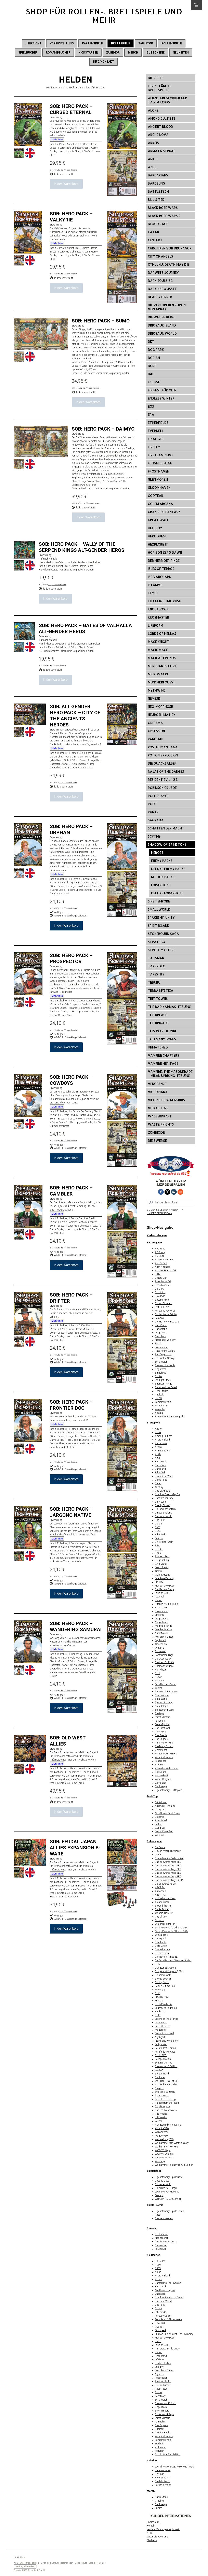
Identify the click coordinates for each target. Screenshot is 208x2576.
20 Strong (160, 1252)
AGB (149, 2533)
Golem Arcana (160, 504)
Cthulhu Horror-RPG (166, 1924)
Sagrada (156, 820)
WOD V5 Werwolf (164, 2157)
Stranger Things (163, 1383)
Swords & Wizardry (165, 2091)
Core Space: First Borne (167, 1813)
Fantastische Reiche (166, 1314)
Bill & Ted (156, 199)
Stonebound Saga (163, 933)
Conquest (160, 1809)
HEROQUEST (157, 536)
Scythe (154, 836)
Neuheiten (181, 52)
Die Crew (159, 1288)
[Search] (170, 1202)
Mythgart (160, 2037)
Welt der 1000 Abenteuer (168, 2199)
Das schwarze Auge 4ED (168, 1865)
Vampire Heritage (163, 1063)
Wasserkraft (160, 1116)
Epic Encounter (163, 1978)
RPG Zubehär (162, 2477)
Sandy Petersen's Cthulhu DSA (171, 1927)
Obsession (156, 731)
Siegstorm (160, 1369)
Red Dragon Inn (163, 1354)
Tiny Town (160, 1731)
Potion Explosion (163, 755)
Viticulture (158, 1108)
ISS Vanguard (159, 577)
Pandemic (156, 739)
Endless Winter (161, 398)
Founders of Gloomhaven (168, 2319)
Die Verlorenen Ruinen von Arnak (167, 307)
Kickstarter (88, 52)
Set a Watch (161, 1361)
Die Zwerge (157, 1140)
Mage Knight (158, 641)
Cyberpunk (161, 1938)
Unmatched (158, 1047)
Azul (152, 167)
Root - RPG (161, 2055)
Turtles (158, 2508)
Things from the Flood (167, 2102)
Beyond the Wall (163, 1905)
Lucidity (159, 2366)
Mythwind (157, 690)
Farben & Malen (163, 2485)
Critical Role (161, 1935)
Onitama (155, 723)
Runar (153, 812)
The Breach (158, 1015)
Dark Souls (161, 1501)
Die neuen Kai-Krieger (166, 2188)
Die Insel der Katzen (165, 1509)
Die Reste (155, 78)
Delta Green (161, 1945)
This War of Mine (164, 1742)
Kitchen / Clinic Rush (166, 1604)
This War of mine (162, 1031)
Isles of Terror (161, 568)
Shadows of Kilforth (165, 2403)
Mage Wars (161, 1332)
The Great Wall (162, 1728)
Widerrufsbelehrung (157, 2536)
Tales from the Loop (165, 2099)
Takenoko (156, 966)
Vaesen (158, 2121)
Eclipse (154, 382)
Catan (153, 232)
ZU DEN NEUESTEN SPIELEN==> (165, 1209)
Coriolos (159, 1920)
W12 (185, 2466)
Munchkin (160, 1336)
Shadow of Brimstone (167, 844)
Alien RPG (160, 1894)
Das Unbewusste (162, 289)
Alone (153, 110)
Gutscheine (155, 52)
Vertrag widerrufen (25, 2566)
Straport (159, 2088)
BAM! (158, 1274)
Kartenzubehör (162, 2470)
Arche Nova (158, 134)
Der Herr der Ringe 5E (166, 1956)
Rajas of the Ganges (166, 771)
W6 (169, 2466)
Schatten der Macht (166, 828)
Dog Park (156, 349)
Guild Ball (160, 1827)
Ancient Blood (160, 126)
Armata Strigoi (161, 151)
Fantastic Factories (165, 1310)
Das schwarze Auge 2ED (168, 1872)
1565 (158, 2268)
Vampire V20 (162, 2128)
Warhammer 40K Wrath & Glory (172, 2143)
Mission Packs (162, 877)
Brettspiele (120, 43)
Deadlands (160, 1942)
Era (151, 414)
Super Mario (161, 2497)
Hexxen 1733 (162, 1997)
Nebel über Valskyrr (165, 1339)
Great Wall (158, 520)
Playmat (159, 2474)
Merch (133, 52)
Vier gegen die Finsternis (168, 2124)
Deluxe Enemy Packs (168, 869)
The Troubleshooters (166, 2110)
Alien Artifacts (162, 1266)
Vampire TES (162, 1405)
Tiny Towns (158, 998)
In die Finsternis (163, 2004)
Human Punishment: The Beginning (174, 2334)
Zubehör (113, 52)
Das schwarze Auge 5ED (168, 1862)
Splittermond (162, 2073)
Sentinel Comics (163, 2062)
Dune (157, 1531)
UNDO (158, 1398)
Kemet (153, 593)
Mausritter (160, 2029)
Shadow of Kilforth (165, 1365)
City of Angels (160, 256)
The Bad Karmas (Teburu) (169, 1006)
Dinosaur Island (162, 325)
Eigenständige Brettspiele (160, 88)
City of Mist (161, 1916)
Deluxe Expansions (167, 893)
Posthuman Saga (163, 747)
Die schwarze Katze (165, 1883)
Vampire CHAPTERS (163, 1055)
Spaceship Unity (161, 917)
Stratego (156, 942)
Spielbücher (28, 52)
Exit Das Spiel (162, 1307)
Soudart (159, 2070)
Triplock (159, 1394)
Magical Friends (162, 658)
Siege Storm (161, 2407)
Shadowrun (161, 2245)
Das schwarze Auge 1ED (168, 1876)
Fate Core (160, 1989)
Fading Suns (162, 1982)
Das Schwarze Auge (165, 2241)
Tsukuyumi (161, 2248)
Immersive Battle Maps (167, 2348)
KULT (157, 2015)
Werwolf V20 (161, 2132)
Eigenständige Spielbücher (169, 2177)
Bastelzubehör (162, 2481)
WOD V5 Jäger (162, 2150)
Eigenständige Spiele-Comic (169, 2211)
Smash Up (160, 1372)
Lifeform (155, 625)
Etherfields (158, 422)
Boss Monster (162, 1285)
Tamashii (160, 2421)
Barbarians (158, 175)
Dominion (160, 1292)
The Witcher (161, 2113)
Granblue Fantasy (164, 512)
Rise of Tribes (162, 2385)
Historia (159, 2000)
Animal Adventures (165, 1898)
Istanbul (155, 585)
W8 (174, 2466)
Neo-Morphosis (161, 706)
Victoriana (158, 1092)
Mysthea (159, 2374)
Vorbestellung (62, 43)
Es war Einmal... (163, 1303)
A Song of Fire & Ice (165, 1806)
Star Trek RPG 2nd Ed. (167, 2084)
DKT (151, 341)
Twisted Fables (163, 2432)
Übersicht (33, 43)
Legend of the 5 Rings (166, 2018)
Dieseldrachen (162, 1949)
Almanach (160, 1891)
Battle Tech (161, 2286)
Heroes (157, 852)
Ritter (158, 2214)
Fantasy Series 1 (164, 2315)
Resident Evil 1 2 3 (163, 779)
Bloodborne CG (163, 1281)
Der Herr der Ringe (164, 560)
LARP (158, 1854)
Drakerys (159, 1816)
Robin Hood (161, 2388)
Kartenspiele (92, 43)
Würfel (158, 2466)
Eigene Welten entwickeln (168, 1851)
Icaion (158, 2341)
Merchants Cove (162, 666)
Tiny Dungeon (162, 2106)
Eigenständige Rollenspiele (169, 1858)
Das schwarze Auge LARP (169, 1880)
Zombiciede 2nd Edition (167, 2454)
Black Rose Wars (163, 207)
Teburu (154, 982)
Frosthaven (158, 471)
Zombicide (156, 1132)
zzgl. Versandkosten (68, 170)
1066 (158, 2264)
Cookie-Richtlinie (96, 2563)
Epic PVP (160, 1296)
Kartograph (161, 1329)
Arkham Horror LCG (165, 1270)
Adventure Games (164, 1259)
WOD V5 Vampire (164, 2154)
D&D (151, 374)
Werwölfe (160, 1409)
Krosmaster (158, 617)
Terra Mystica (160, 990)
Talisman (156, 958)
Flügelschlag (160, 463)
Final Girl (156, 439)
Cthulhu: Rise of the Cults (169, 2297)
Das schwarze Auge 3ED (168, 1869)
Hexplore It (158, 544)
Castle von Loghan (165, 2290)
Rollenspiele (171, 43)
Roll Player (158, 796)
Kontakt (151, 2525)
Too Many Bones (162, 1039)
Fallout (158, 1824)
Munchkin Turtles (164, 2370)
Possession (161, 1347)
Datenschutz (81, 2563)
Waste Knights (161, 1124)
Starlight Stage (163, 1380)
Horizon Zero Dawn (165, 552)
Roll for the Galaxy (164, 1358)
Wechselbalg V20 (164, 2139)
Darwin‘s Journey (163, 272)
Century (155, 240)
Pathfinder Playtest (165, 2051)
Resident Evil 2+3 (164, 1662)
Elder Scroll (161, 1820)
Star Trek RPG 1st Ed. (166, 2081)
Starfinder (160, 2077)
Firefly (154, 447)
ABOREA (160, 1887)
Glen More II (158, 479)
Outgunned (161, 2044)
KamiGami (161, 1325)
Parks (158, 1343)
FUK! (157, 1993)
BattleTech (158, 191)
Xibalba (159, 1413)
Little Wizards (162, 2026)
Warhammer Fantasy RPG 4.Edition (174, 2164)
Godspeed (160, 2330)
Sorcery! (159, 2195)
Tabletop (145, 43)
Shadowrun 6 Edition (166, 2066)
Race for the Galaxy (165, 1350)
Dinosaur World (162, 333)
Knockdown (158, 609)
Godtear (155, 495)
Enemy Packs (161, 860)
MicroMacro (158, 674)
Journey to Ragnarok (166, 2008)
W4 (164, 2466)
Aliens (158, 1428)
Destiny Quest (162, 2180)
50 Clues (160, 1256)
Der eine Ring (162, 1953)
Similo (158, 1376)
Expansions (160, 885)
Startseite (152, 2540)
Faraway (159, 1318)
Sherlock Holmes (164, 2218)
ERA (157, 1545)
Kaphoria (160, 2011)
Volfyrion (159, 2450)
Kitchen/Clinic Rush (164, 601)
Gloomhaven (159, 487)
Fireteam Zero (160, 455)
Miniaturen (161, 1802)
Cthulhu (159, 2500)
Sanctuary (160, 2396)
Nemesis (154, 698)
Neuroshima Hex (162, 714)
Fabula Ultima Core (165, 1986)
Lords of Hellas (162, 633)
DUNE (152, 366)
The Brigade (158, 1023)
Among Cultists (162, 118)
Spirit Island (158, 925)
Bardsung (156, 183)
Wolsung (160, 2161)
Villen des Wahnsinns (166, 1100)
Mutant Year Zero (164, 1831)
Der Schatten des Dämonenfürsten (173, 1960)
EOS (151, 406)
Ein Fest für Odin (162, 390)
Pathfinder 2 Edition (165, 2048)
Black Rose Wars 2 (164, 216)
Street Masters (162, 950)
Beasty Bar (161, 1277)
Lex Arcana (161, 2022)
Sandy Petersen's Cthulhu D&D (171, 1931)
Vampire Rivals (163, 1402)
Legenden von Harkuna (167, 2191)
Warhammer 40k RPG (166, 2146)
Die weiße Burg (161, 317)
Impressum (153, 2522)
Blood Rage (158, 224)
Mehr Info (57, 139)
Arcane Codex (162, 1902)
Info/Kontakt (103, 61)
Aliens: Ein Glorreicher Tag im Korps (167, 100)
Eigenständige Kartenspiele (169, 1416)
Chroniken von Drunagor (170, 248)
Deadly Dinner (160, 297)
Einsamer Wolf (163, 1975)
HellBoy (155, 528)
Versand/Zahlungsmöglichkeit (163, 2529)
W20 (191, 2466)
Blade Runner (162, 1909)
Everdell (156, 431)
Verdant (159, 2443)
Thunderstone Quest (166, 1387)
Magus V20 (161, 2135)
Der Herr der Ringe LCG (167, 1321)
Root (152, 804)
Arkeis (153, 143)
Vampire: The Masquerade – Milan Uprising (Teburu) (170, 1073)
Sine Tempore (159, 901)
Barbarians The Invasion (168, 2283)
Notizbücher (161, 2238)
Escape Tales (162, 1299)
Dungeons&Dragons (166, 1967)
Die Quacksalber (162, 763)
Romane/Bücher (58, 52)
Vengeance (157, 1084)
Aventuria (160, 1248)
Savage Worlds (163, 2059)
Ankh (152, 159)
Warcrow (160, 1835)
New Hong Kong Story (167, 2040)
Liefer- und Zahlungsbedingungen (57, 2563)
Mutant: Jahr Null (164, 2033)
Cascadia (160, 2293)
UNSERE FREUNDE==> (159, 1213)
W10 (179, 2466)
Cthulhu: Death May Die (168, 264)
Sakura (158, 2392)
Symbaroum (162, 2095)
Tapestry (156, 974)
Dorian (154, 358)
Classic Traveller (163, 1913)
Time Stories (161, 1391)
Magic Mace (158, 650)
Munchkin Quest (161, 682)
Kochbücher (161, 2234)
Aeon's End (161, 1263)
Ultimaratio (161, 2117)
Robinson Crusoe (162, 787)
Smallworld (159, 909)
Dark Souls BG (160, 280)
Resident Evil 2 (163, 2381)
